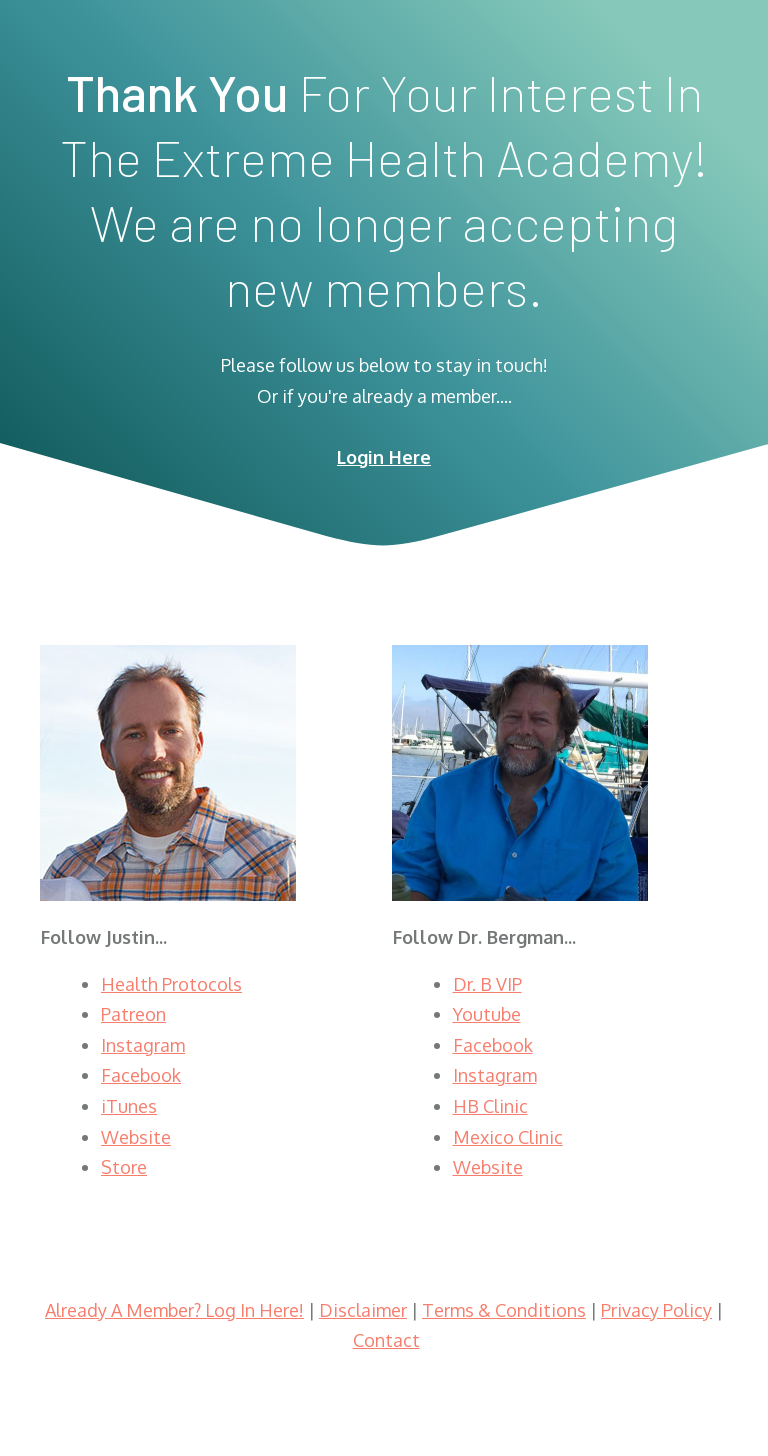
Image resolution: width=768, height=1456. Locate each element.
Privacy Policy (656, 1310)
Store (124, 1167)
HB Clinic (490, 1106)
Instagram (143, 1045)
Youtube (487, 1014)
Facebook (141, 1075)
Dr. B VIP (487, 984)
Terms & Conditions (504, 1310)
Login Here (384, 457)
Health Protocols (171, 984)
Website (136, 1137)
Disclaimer (363, 1310)
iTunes (129, 1106)
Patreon (133, 1014)
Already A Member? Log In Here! (174, 1310)
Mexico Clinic (508, 1137)
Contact (386, 1340)
